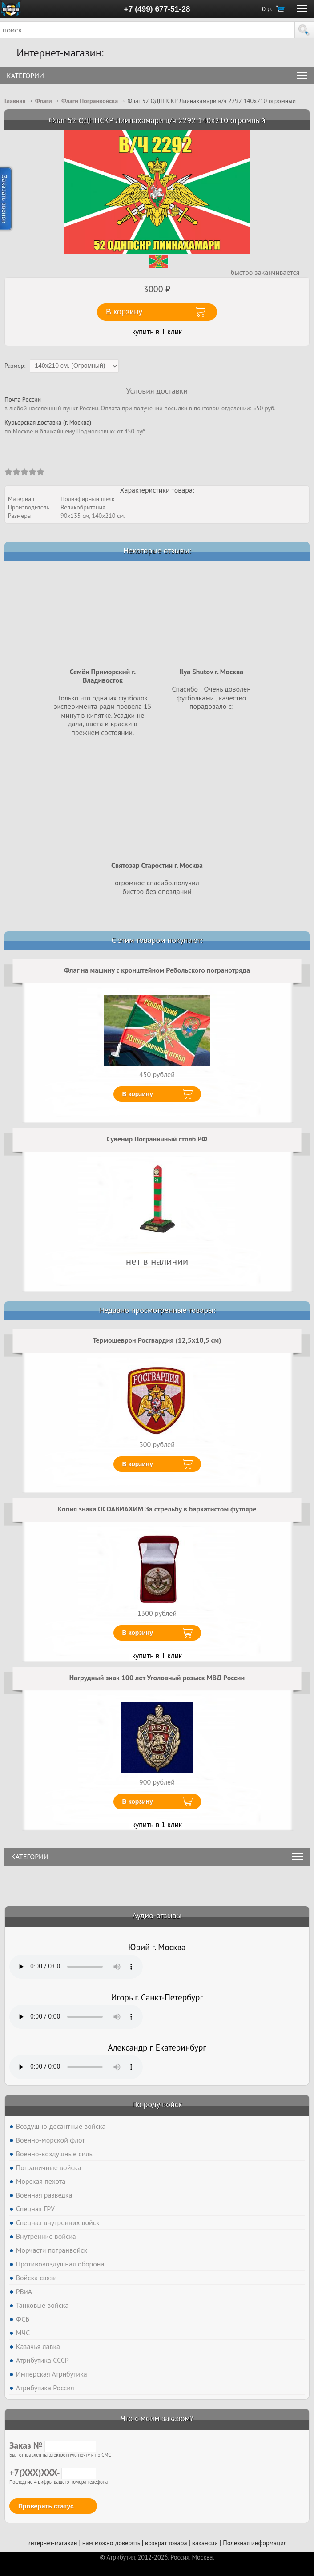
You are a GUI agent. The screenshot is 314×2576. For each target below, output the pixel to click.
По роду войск (157, 2104)
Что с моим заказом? (157, 2418)
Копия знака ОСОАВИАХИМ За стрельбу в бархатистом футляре (157, 1508)
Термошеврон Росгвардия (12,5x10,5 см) (157, 1340)
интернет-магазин (52, 2543)
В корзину (137, 1093)
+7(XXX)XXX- (52, 2472)
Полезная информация (255, 2543)
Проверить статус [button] (46, 2506)
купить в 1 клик (157, 332)
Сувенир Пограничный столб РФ (157, 1138)
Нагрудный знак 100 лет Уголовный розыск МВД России (157, 1677)
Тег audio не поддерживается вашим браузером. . (76, 1967)
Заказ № (52, 2445)
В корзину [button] (124, 311)
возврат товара (166, 2543)
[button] (304, 29)
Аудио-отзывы (157, 1915)
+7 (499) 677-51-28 (157, 8)
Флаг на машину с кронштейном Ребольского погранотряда (157, 970)
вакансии (205, 2543)
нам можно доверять (111, 2543)
